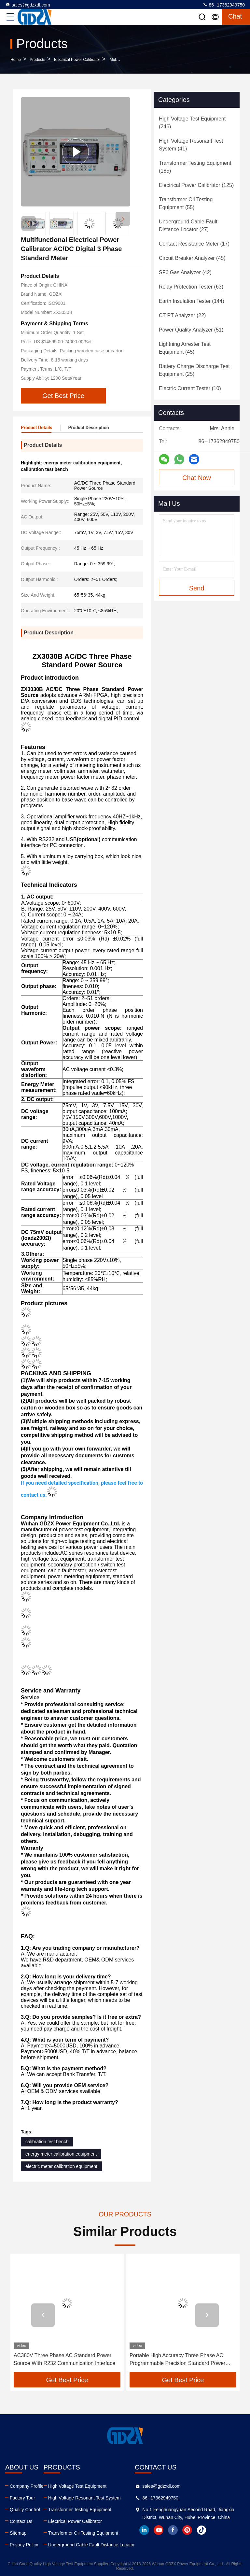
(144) (191, 301)
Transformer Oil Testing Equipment (83, 2533)
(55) (186, 203)
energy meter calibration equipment (61, 2154)
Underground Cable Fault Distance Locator (91, 2544)
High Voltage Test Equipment (77, 2486)
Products (37, 59)
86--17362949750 (223, 4)
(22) (182, 315)
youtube (158, 2530)
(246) (192, 122)
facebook (173, 2530)
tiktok (201, 2530)
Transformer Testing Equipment (80, 2509)
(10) (190, 388)
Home (15, 59)
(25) (194, 370)
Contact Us (21, 2521)
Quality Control (25, 2509)
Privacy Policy (24, 2544)
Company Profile (27, 2486)
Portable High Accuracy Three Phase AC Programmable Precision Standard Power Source (177, 2360)
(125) (196, 185)
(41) (191, 144)
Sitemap (18, 2533)
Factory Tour (22, 2497)
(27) (188, 225)
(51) (191, 330)
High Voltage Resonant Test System (84, 2497)
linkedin (144, 2530)
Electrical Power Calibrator (77, 59)
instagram (187, 2530)
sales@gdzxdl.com (27, 4)
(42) (185, 272)
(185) (195, 167)
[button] (123, 218)
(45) (192, 258)
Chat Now (196, 477)
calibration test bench (46, 2141)
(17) (194, 244)
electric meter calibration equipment (61, 2166)
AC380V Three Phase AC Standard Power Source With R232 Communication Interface (64, 2359)
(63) (191, 287)
